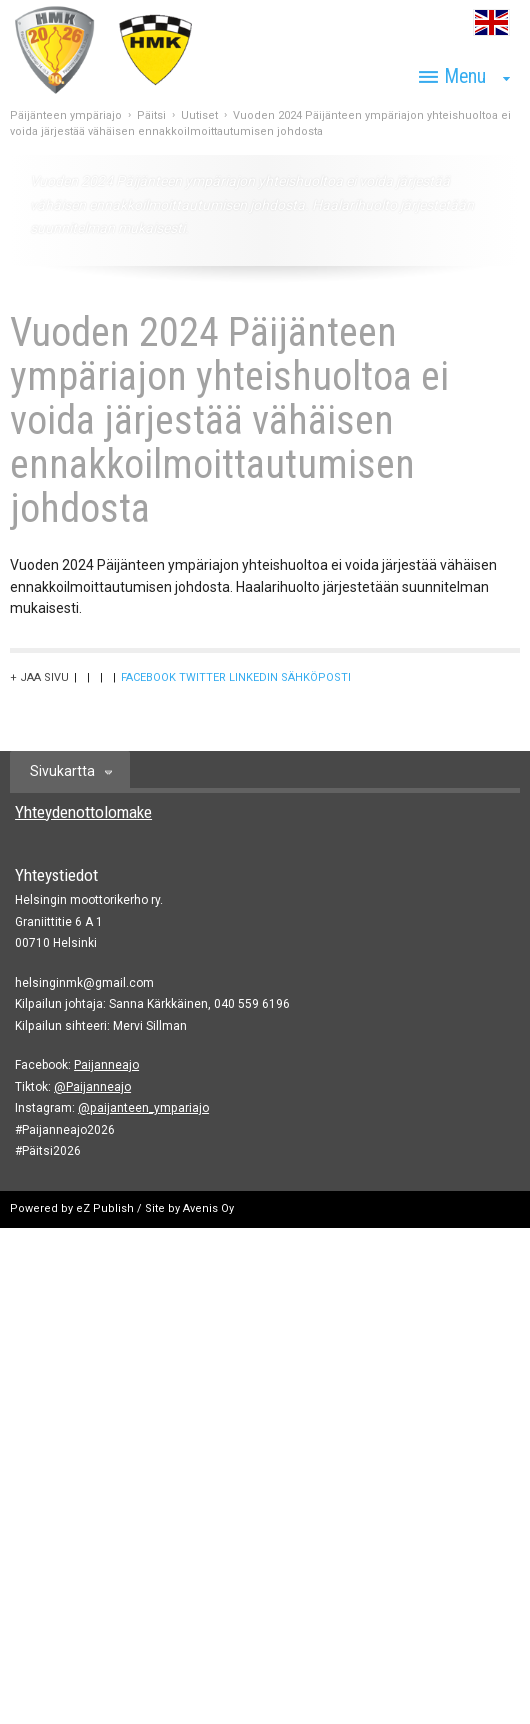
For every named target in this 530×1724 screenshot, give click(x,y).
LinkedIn (253, 677)
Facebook (148, 677)
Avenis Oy (208, 1208)
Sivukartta (62, 771)
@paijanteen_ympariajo (143, 1108)
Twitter (202, 677)
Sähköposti (316, 677)
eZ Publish (105, 1208)
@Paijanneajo (92, 1087)
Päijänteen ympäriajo (66, 115)
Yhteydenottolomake (83, 812)
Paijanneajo (106, 1065)
